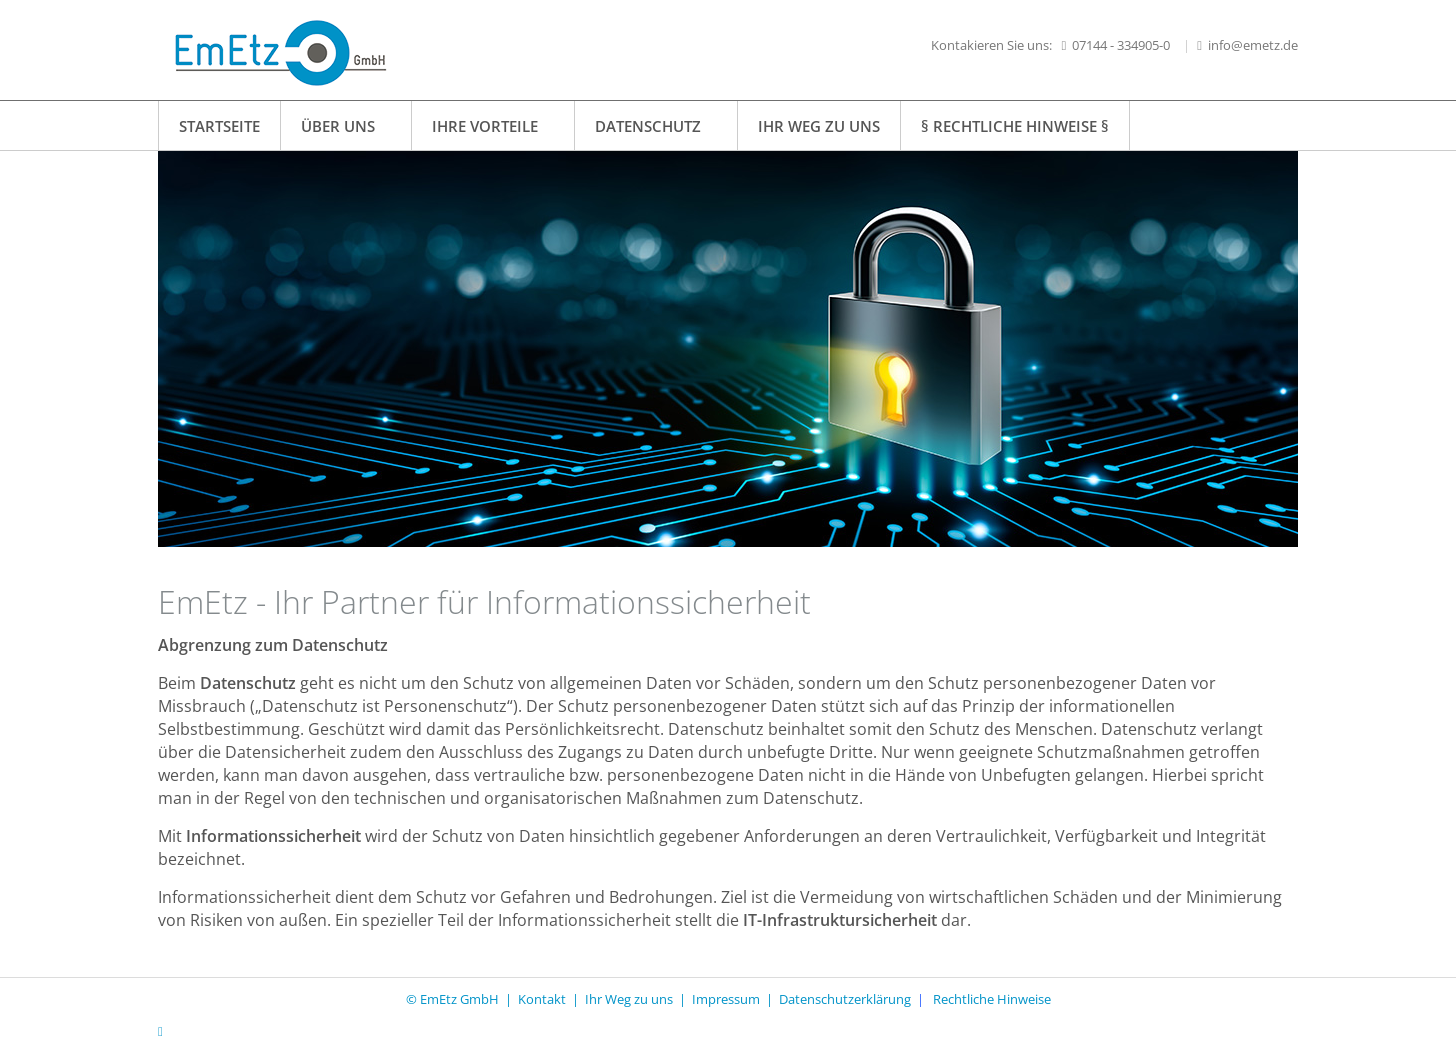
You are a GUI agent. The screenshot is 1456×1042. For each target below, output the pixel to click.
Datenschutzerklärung (845, 999)
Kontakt (542, 999)
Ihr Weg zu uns (629, 999)
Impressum (729, 999)
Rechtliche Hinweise (992, 999)
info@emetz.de (1253, 45)
